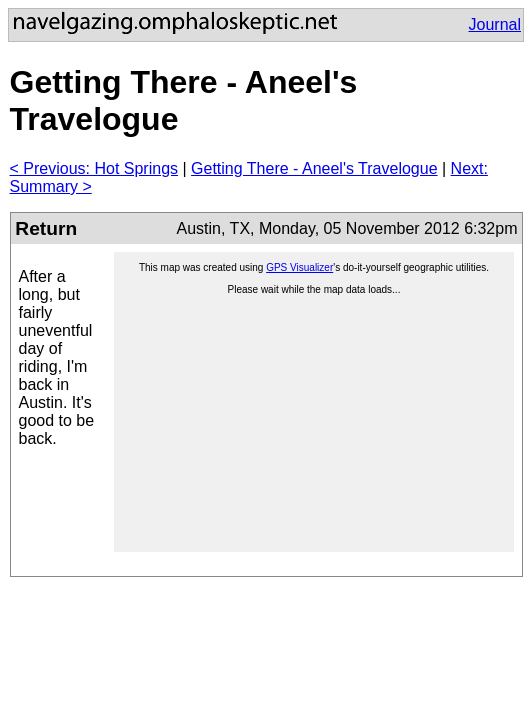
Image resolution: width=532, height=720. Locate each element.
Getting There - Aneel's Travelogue (314, 168)
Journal (495, 24)
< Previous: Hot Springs (94, 168)
